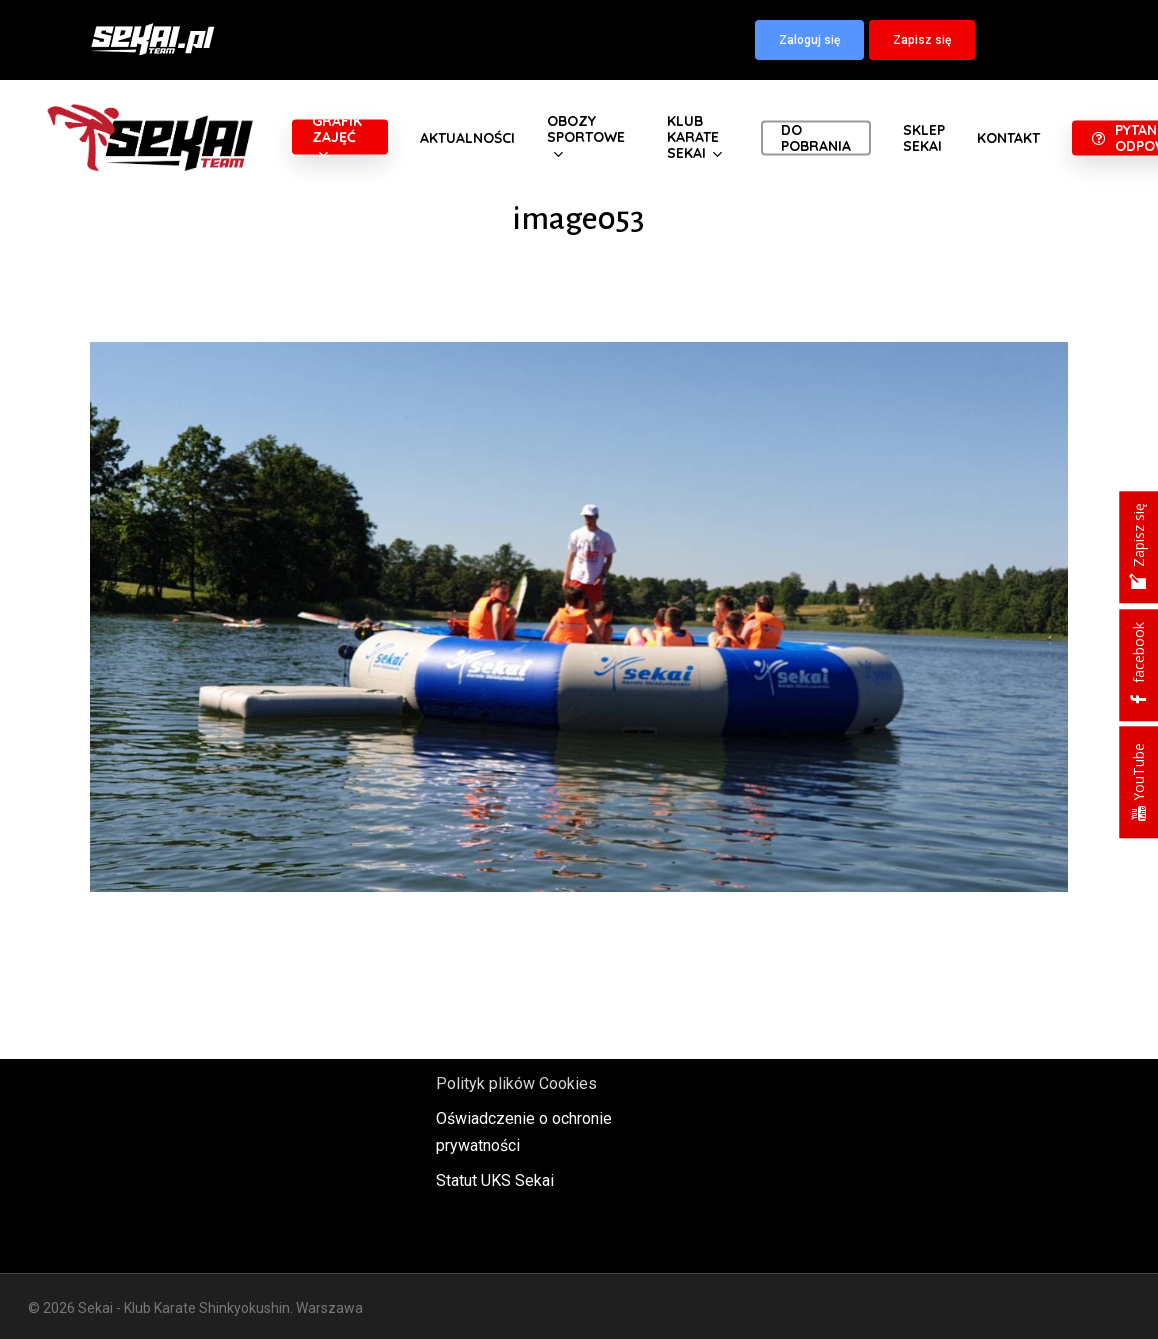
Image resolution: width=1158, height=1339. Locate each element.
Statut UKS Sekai (495, 1180)
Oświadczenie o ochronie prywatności (524, 1132)
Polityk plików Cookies (516, 1083)
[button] (809, 40)
